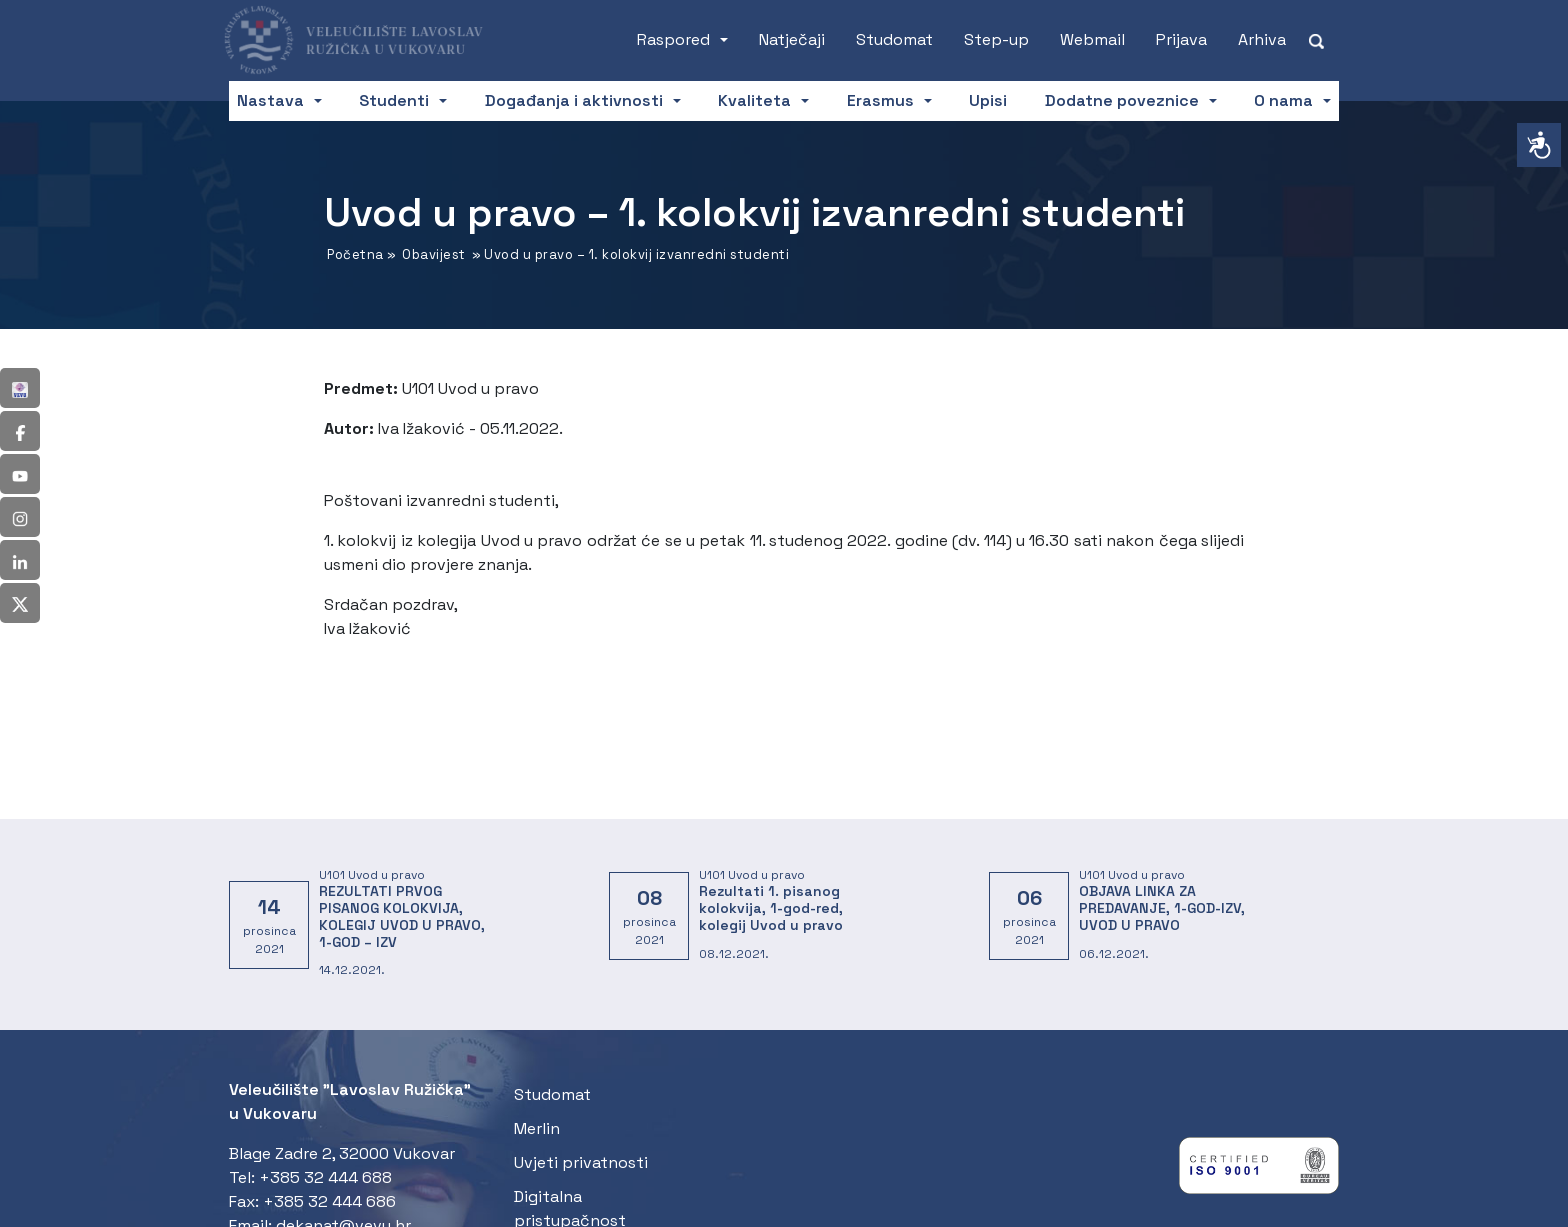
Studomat (894, 39)
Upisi (988, 100)
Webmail (1092, 39)
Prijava (1181, 39)
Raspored (673, 39)
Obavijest (434, 254)
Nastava (270, 100)
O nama (1283, 100)
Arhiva (1262, 39)
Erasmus (880, 100)
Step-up (996, 39)
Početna (355, 254)
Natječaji (792, 39)
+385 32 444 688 (325, 1177)
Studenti (394, 100)
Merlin (537, 1128)
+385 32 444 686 (329, 1201)
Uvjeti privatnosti (581, 1162)
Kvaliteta (754, 100)
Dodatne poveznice (1122, 100)
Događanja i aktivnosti (574, 100)
